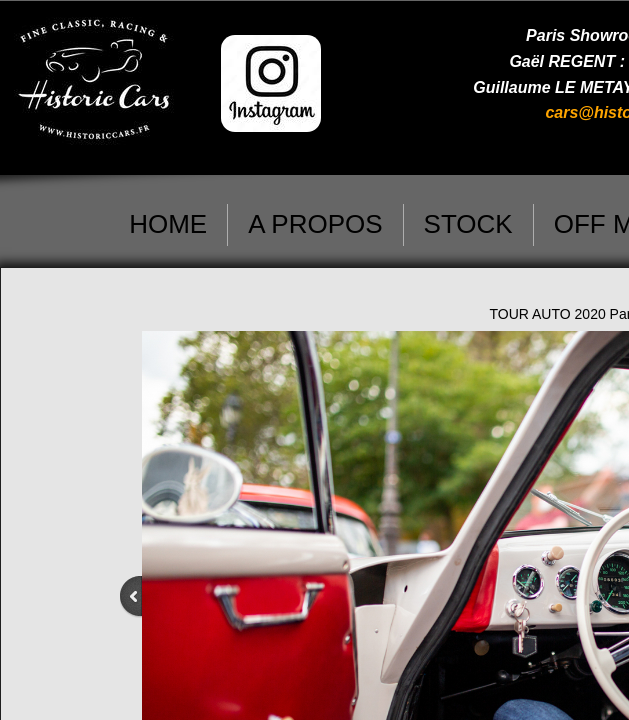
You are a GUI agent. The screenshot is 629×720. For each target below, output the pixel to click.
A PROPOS (315, 224)
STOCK (468, 224)
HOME (168, 224)
